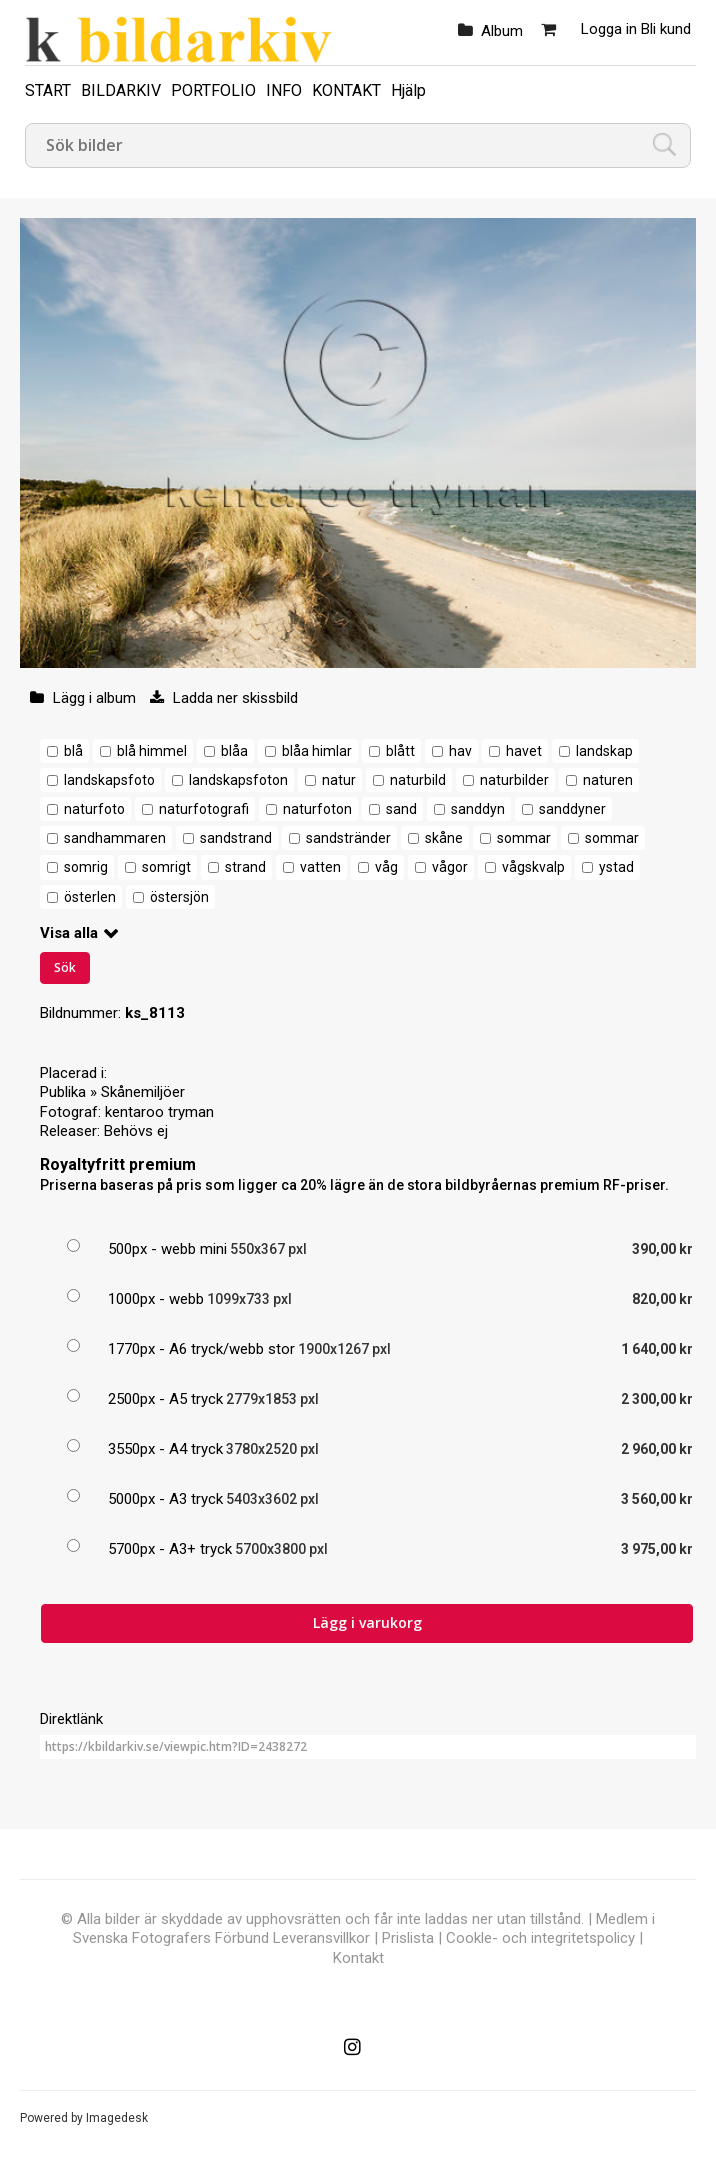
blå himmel (152, 751)
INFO (284, 90)
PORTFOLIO (213, 90)
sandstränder (348, 838)
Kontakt (358, 1958)
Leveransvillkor (321, 1938)
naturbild (418, 780)
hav (460, 751)
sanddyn (478, 809)
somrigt (166, 867)
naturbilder (514, 780)
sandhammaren (115, 838)
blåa (234, 751)
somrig (86, 867)
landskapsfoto (109, 780)
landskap (604, 751)
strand (245, 867)
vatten (320, 867)
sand (401, 809)
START (48, 90)
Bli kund (666, 29)
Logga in (609, 29)
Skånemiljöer (143, 1092)
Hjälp (408, 90)
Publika (63, 1092)
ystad (616, 867)
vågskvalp (533, 867)
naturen (608, 780)
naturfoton (317, 809)
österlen (90, 897)
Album (502, 31)
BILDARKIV (121, 90)
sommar (524, 838)
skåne (444, 838)
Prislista (408, 1938)
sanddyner (572, 809)
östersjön (179, 897)
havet (524, 751)
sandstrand (236, 838)
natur (339, 780)
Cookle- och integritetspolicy (540, 1938)
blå (73, 751)
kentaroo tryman (159, 1112)
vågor (450, 867)
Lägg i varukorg (367, 1622)
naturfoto (94, 809)
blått (400, 751)
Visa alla (69, 933)
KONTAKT (346, 90)
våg (386, 867)
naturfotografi (204, 809)
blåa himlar (317, 751)
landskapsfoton (238, 780)
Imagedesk (117, 2118)
